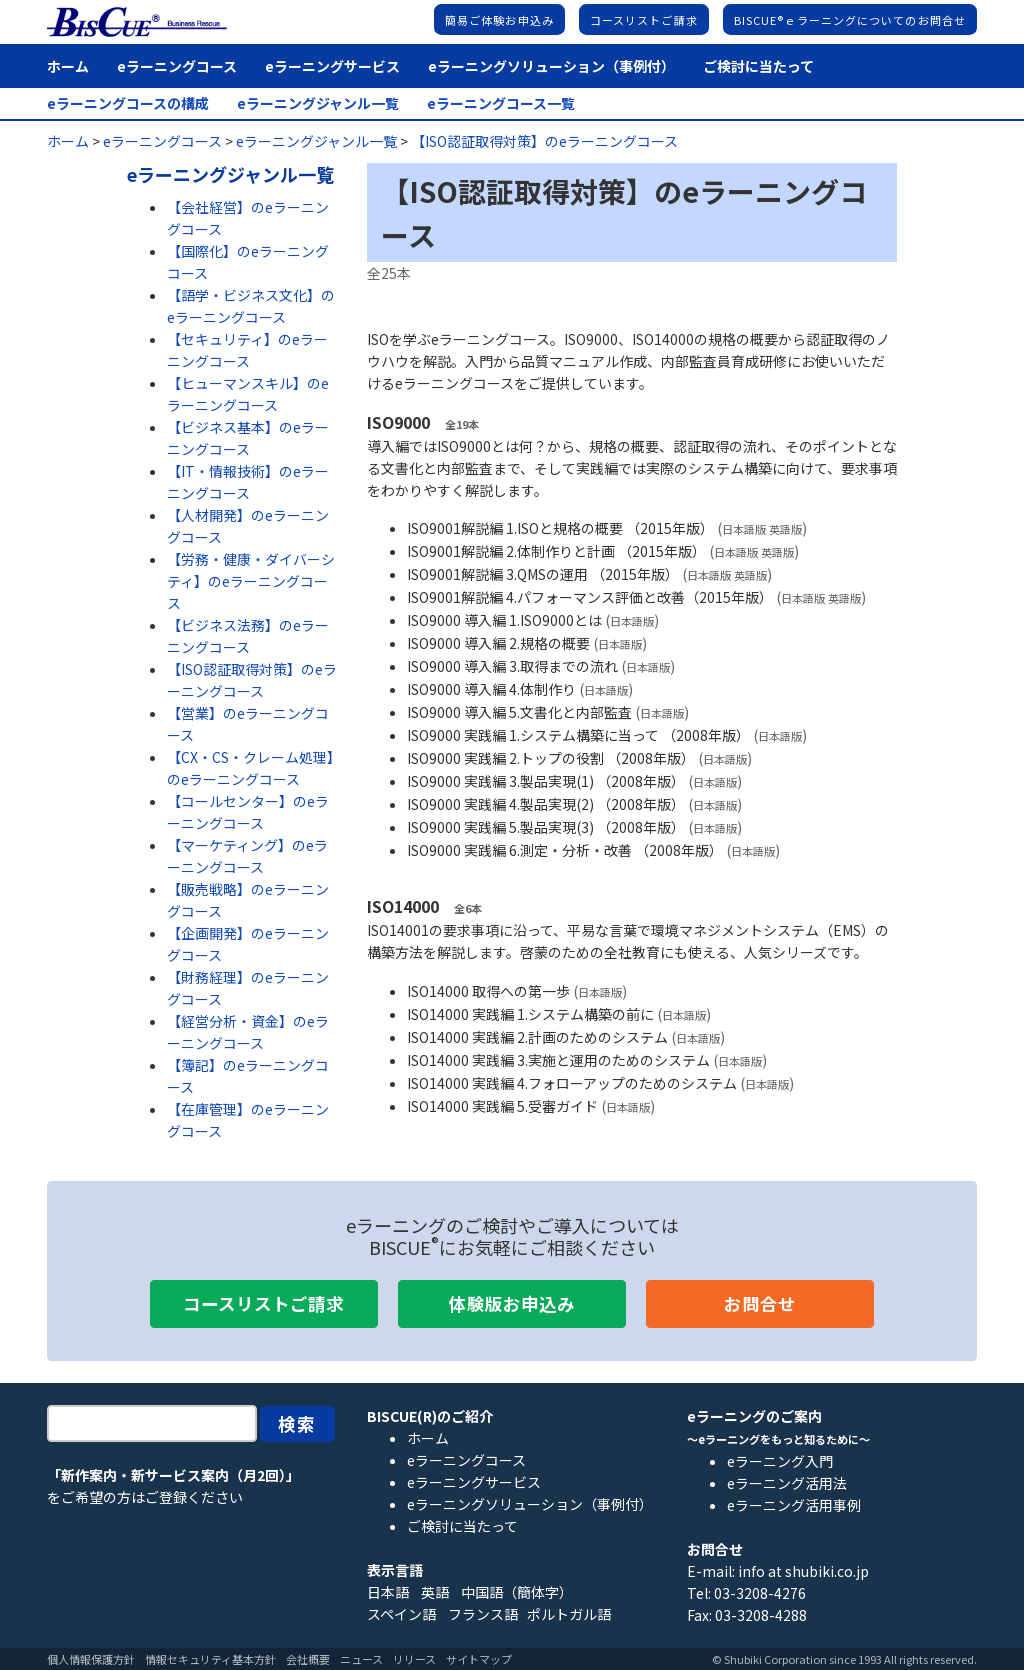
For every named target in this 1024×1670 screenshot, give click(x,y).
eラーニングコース (177, 66)
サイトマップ (479, 1659)
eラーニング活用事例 (794, 1505)
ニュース (361, 1659)
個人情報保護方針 (91, 1659)
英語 (435, 1592)
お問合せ (760, 1303)
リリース (414, 1659)
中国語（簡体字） (517, 1592)
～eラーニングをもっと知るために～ (778, 1439)
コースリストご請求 (644, 20)
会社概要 (308, 1659)
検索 (298, 1423)
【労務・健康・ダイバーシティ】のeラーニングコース (251, 581)
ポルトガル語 (569, 1614)
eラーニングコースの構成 (128, 103)
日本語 (388, 1592)
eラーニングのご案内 (754, 1416)
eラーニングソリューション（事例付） (551, 66)
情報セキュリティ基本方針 (210, 1659)
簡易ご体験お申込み (499, 20)
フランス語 (483, 1614)
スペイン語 (401, 1614)
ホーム (68, 66)
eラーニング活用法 (787, 1483)
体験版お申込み (512, 1303)
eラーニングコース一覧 (501, 103)
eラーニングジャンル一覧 (318, 103)
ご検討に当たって (758, 66)
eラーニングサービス (332, 66)
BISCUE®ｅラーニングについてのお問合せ (850, 20)
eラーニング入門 (780, 1461)
